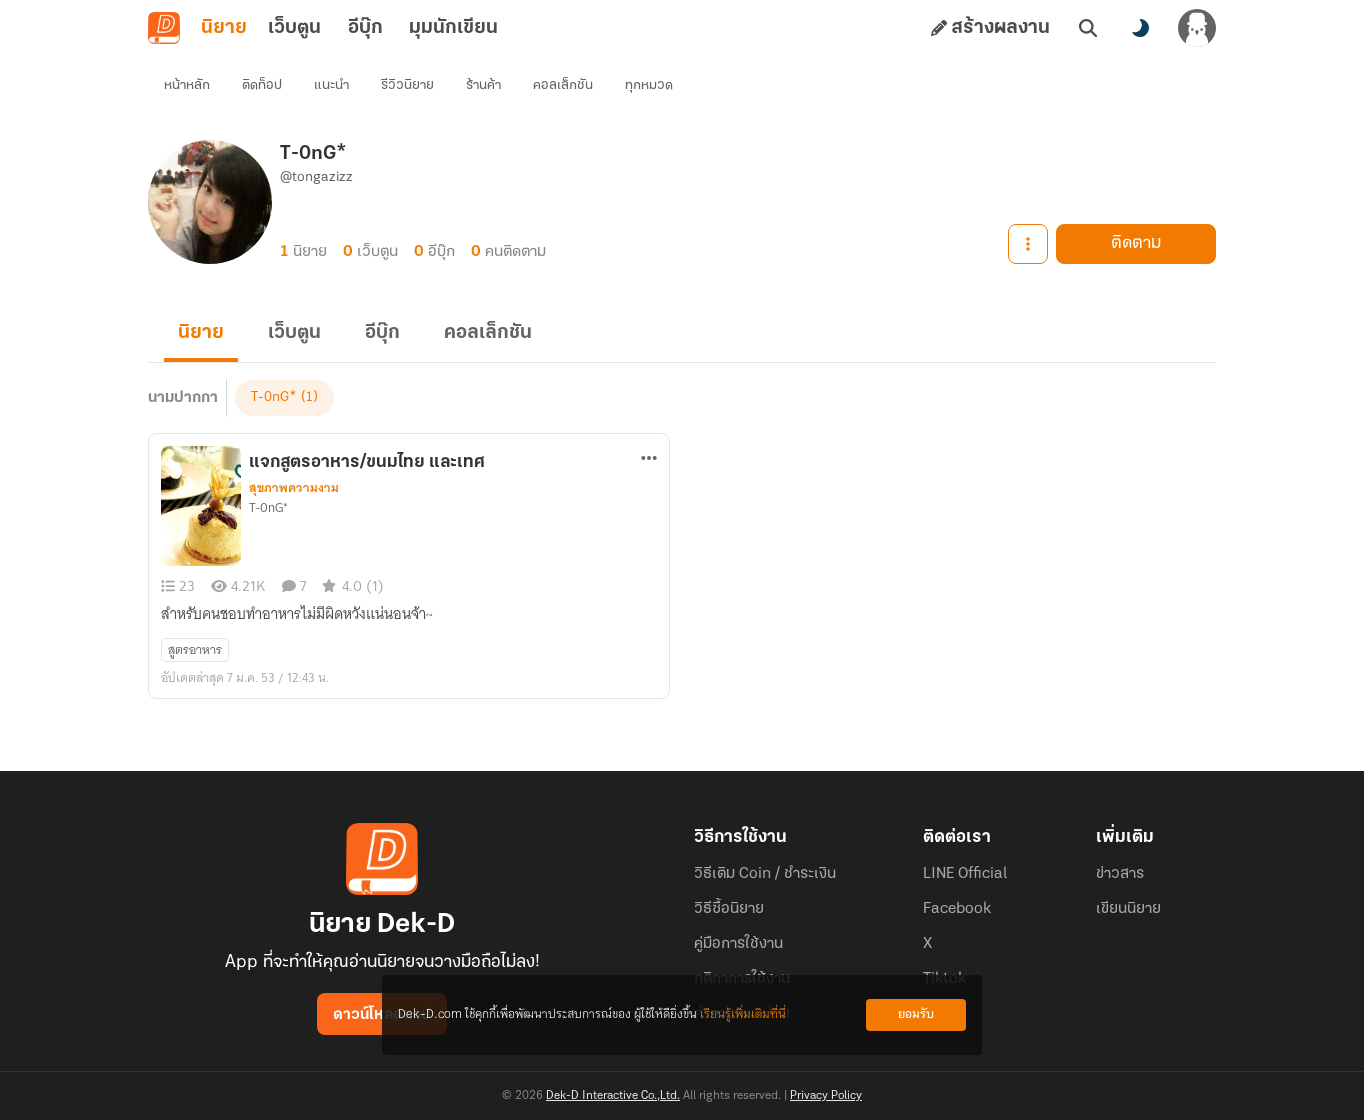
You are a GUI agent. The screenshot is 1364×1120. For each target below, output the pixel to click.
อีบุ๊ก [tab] (365, 28)
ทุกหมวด (649, 85)
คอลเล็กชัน (563, 85)
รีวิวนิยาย (407, 85)
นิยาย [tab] (224, 28)
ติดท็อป (262, 85)
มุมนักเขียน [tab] (453, 28)
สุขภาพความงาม (294, 488)
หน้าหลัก (187, 85)
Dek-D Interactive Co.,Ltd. (613, 1096)
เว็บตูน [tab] (294, 28)
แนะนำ (331, 85)
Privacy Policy (826, 1096)
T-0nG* (274, 397)
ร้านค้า (483, 85)
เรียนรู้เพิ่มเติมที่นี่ (743, 1014)
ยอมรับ (916, 1014)
